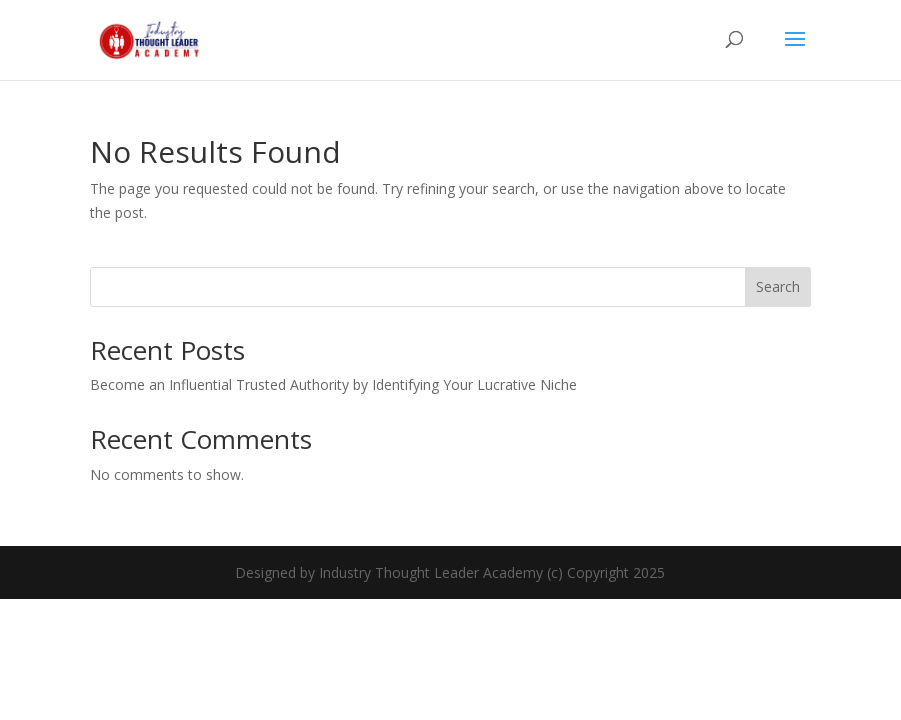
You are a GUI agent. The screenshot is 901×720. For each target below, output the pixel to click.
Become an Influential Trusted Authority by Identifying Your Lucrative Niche (333, 384)
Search (778, 286)
